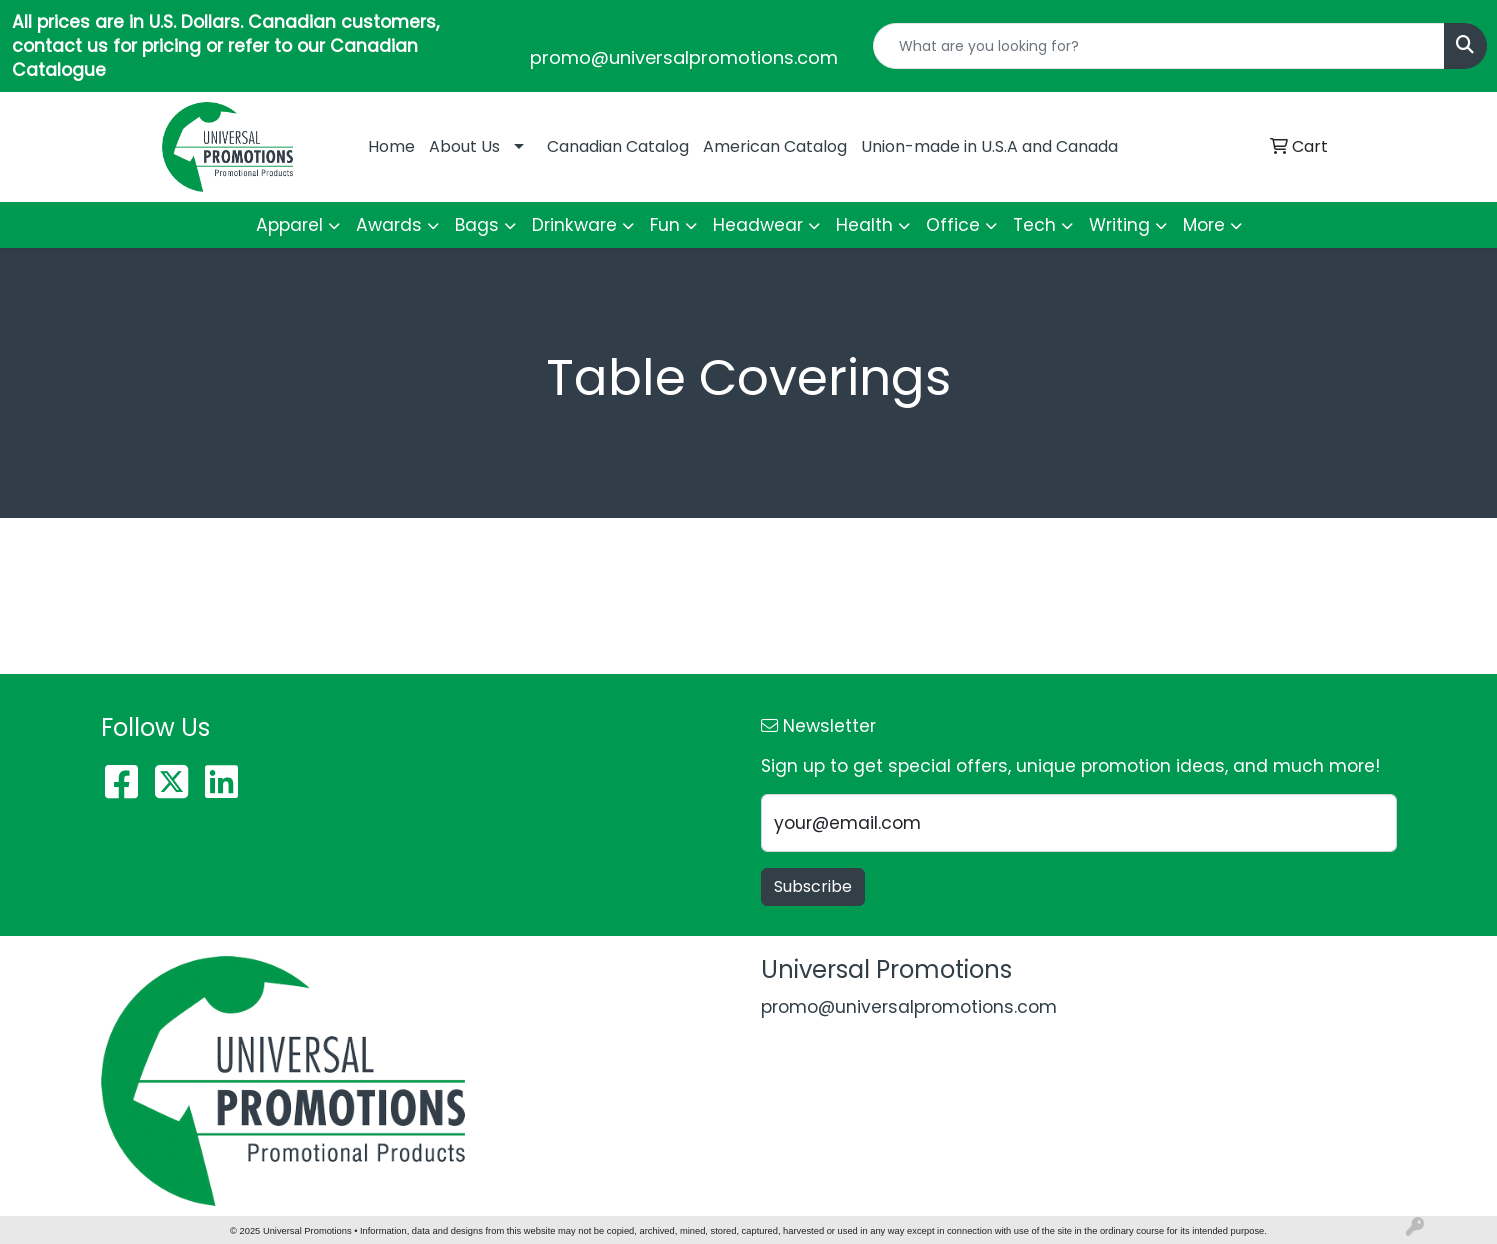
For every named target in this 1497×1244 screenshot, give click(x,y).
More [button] (1204, 225)
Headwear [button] (758, 225)
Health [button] (864, 225)
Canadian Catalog (618, 146)
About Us (464, 146)
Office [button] (953, 225)
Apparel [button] (289, 225)
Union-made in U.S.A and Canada (989, 146)
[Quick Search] (1159, 46)
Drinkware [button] (574, 225)
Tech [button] (1034, 225)
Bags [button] (477, 225)
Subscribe (813, 886)
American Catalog (775, 146)
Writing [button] (1119, 225)
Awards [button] (389, 225)
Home (391, 146)
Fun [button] (665, 225)
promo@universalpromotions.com (684, 57)
